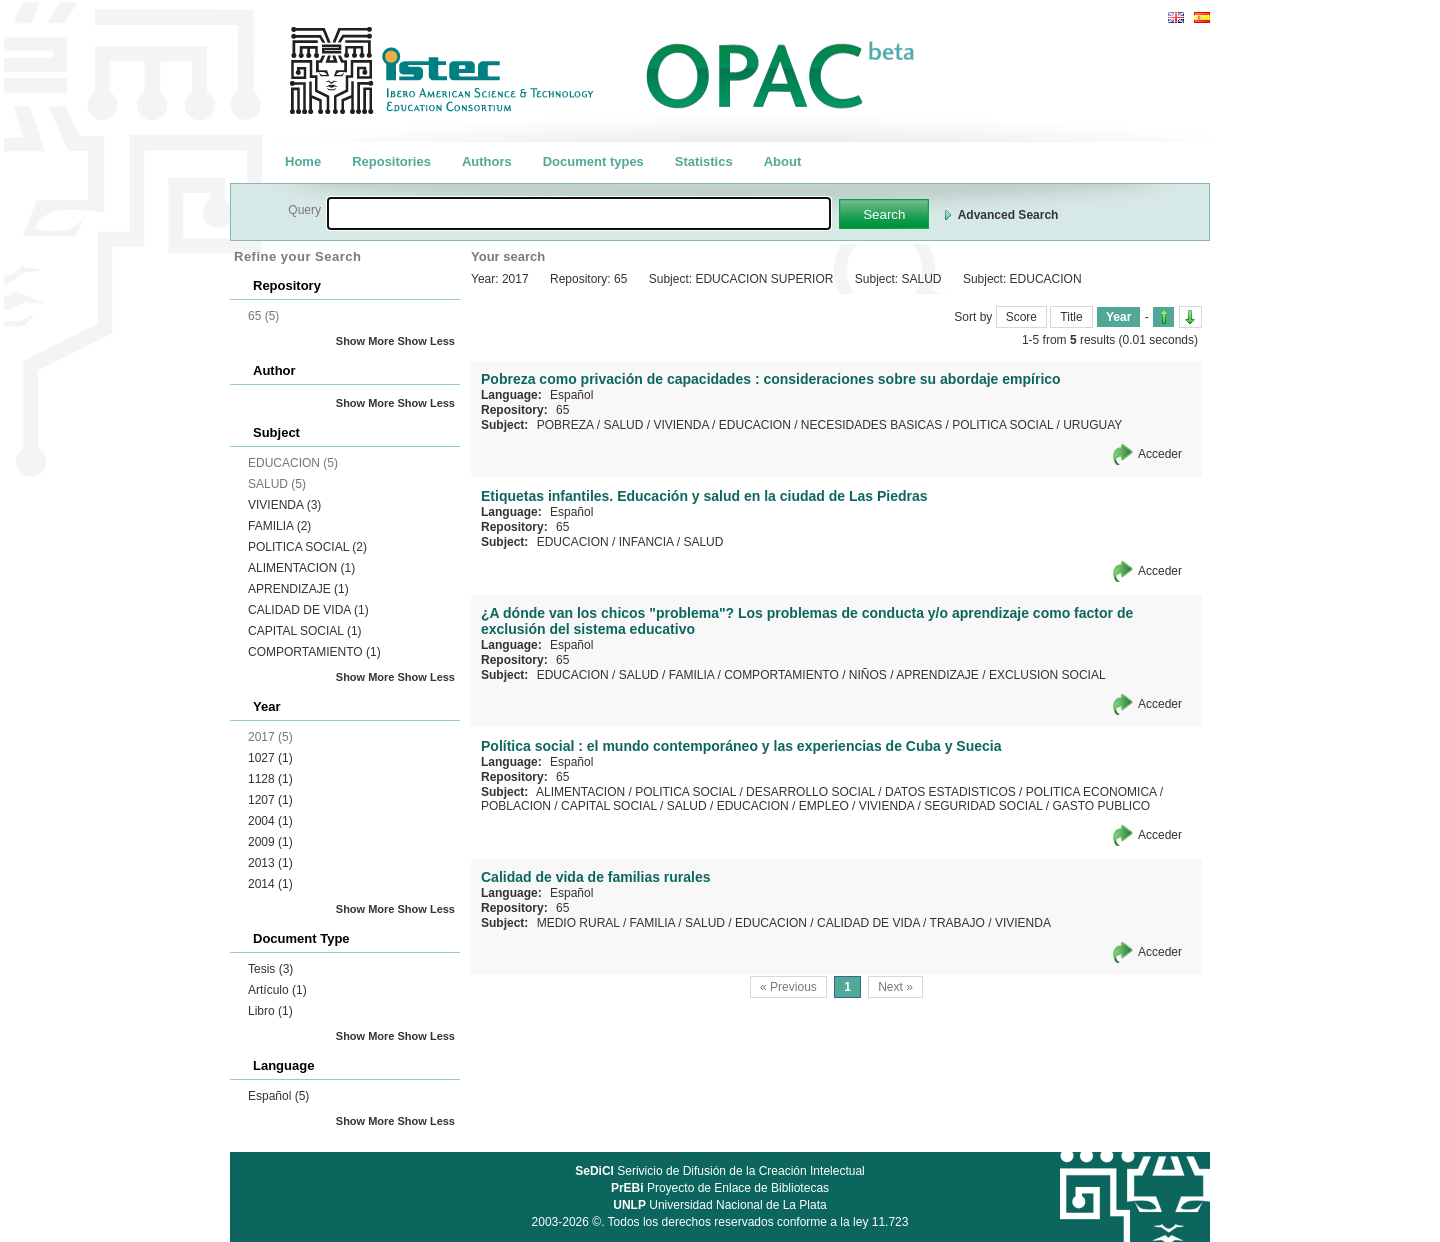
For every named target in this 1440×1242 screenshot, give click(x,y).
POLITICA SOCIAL (307, 547)
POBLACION (516, 806)
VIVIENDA (284, 505)
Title (1071, 317)
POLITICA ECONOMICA (1091, 792)
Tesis (270, 969)
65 (562, 410)
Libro (270, 1011)
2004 (270, 821)
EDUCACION (755, 425)
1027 (270, 758)
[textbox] (579, 213)
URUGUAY (1092, 425)
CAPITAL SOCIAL (305, 631)
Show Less (426, 341)
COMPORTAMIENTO (314, 652)
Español (278, 1096)
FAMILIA (279, 526)
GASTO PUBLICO (1101, 806)
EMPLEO (824, 806)
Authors (487, 161)
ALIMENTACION (301, 568)
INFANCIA (646, 542)
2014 (270, 884)
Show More (365, 341)
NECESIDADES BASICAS (871, 425)
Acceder (1160, 454)
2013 (270, 863)
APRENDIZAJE (298, 589)
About (783, 161)
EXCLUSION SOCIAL (1047, 675)
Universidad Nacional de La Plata (719, 1205)
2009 (270, 842)
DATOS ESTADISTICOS (950, 792)
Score (1021, 317)
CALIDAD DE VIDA (308, 610)
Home (303, 161)
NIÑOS (868, 675)
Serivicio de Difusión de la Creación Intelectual (720, 1171)
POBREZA (565, 425)
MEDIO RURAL (578, 923)
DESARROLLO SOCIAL (810, 792)
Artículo (277, 990)
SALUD (623, 425)
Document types (593, 161)
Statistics (704, 161)
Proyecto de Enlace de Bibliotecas (720, 1188)
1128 (270, 779)
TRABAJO (957, 923)
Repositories (391, 161)
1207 (270, 800)
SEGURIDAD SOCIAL (983, 806)
